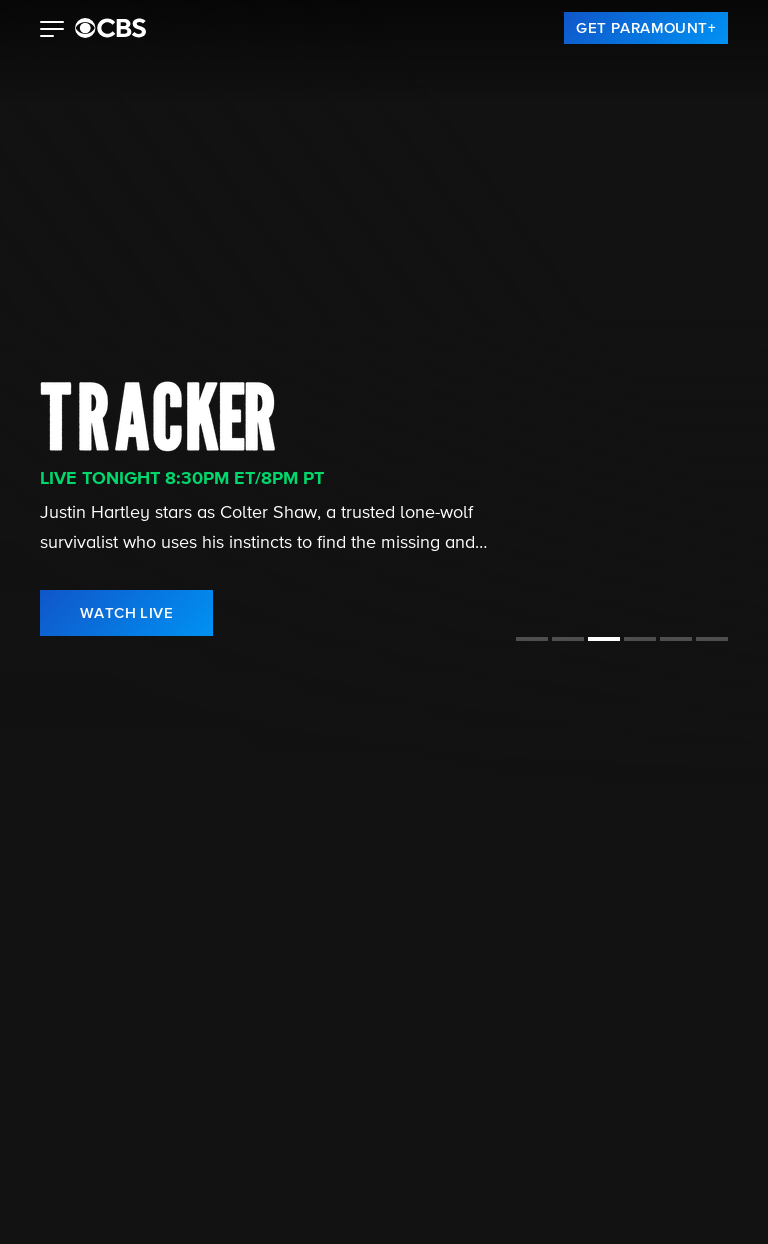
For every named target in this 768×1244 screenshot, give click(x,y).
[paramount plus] (110, 28)
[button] (52, 31)
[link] (646, 28)
